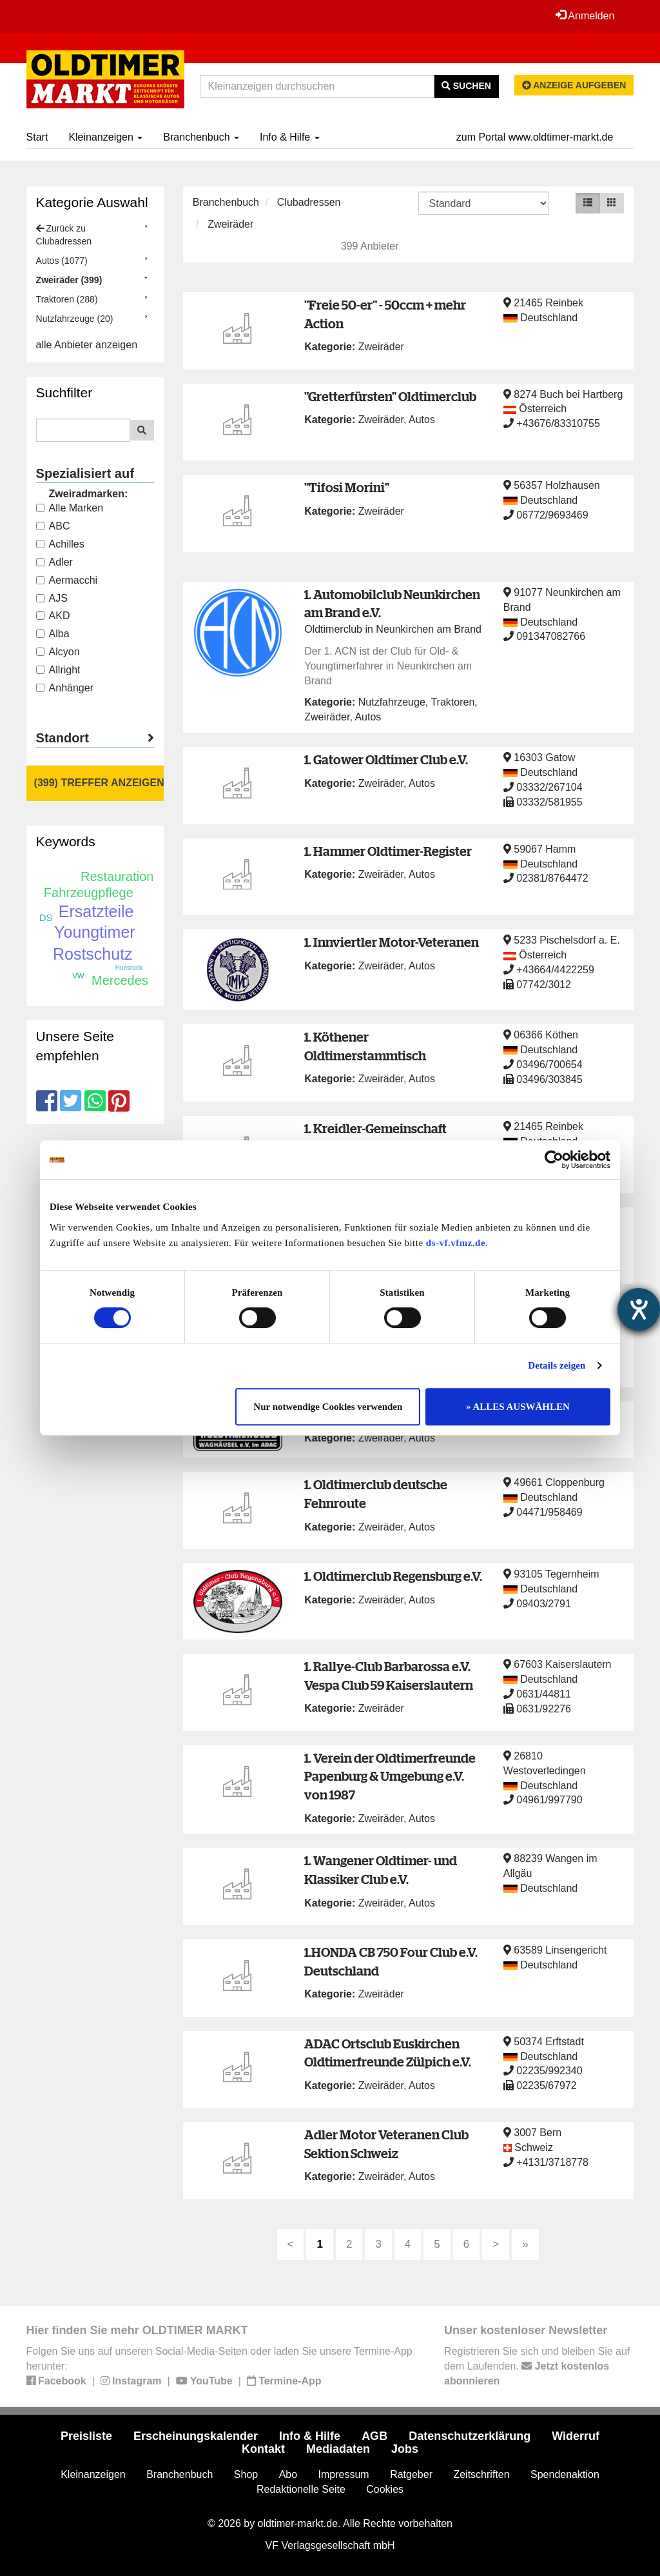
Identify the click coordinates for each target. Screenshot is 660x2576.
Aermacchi (67, 580)
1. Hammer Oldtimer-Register (388, 851)
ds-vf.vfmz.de (455, 1243)
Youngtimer (94, 932)
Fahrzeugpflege (88, 893)
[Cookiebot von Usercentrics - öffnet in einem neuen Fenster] (554, 1159)
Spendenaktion (564, 2474)
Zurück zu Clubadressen (64, 234)
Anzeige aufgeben (574, 85)
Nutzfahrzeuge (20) (74, 318)
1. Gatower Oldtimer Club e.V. (386, 759)
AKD (53, 615)
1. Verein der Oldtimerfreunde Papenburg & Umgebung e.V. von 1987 (390, 1776)
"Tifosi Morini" (346, 487)
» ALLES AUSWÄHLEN (518, 1407)
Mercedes (120, 980)
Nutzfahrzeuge (391, 702)
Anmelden (585, 15)
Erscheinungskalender (195, 2436)
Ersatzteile (96, 911)
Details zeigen (556, 1365)
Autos (422, 419)
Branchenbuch (201, 137)
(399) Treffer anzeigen (99, 782)
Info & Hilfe (290, 137)
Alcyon (58, 651)
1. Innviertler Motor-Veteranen (391, 942)
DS (46, 917)
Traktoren (452, 702)
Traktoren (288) (67, 299)
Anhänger (64, 687)
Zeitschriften (481, 2474)
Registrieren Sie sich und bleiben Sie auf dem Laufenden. (537, 2366)
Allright (58, 669)
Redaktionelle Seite (301, 2489)
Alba (53, 633)
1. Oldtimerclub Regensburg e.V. (393, 1576)
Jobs (404, 2448)
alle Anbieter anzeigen (86, 344)
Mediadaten (338, 2448)
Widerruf (575, 2436)
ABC (53, 525)
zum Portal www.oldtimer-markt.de (535, 137)
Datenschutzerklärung (469, 2436)
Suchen (466, 86)
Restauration (117, 876)
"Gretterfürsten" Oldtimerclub (390, 396)
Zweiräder (230, 224)
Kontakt (263, 2448)
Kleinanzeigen (105, 137)
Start (37, 137)
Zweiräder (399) (69, 280)
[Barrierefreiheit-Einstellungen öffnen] (638, 1309)
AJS (52, 598)
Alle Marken (69, 507)
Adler (54, 562)
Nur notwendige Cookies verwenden (327, 1407)
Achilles (60, 544)
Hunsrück (128, 967)
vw (78, 974)
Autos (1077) (62, 260)
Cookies (384, 2489)
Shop (246, 2474)
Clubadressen (309, 202)
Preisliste (86, 2436)
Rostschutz (93, 954)
